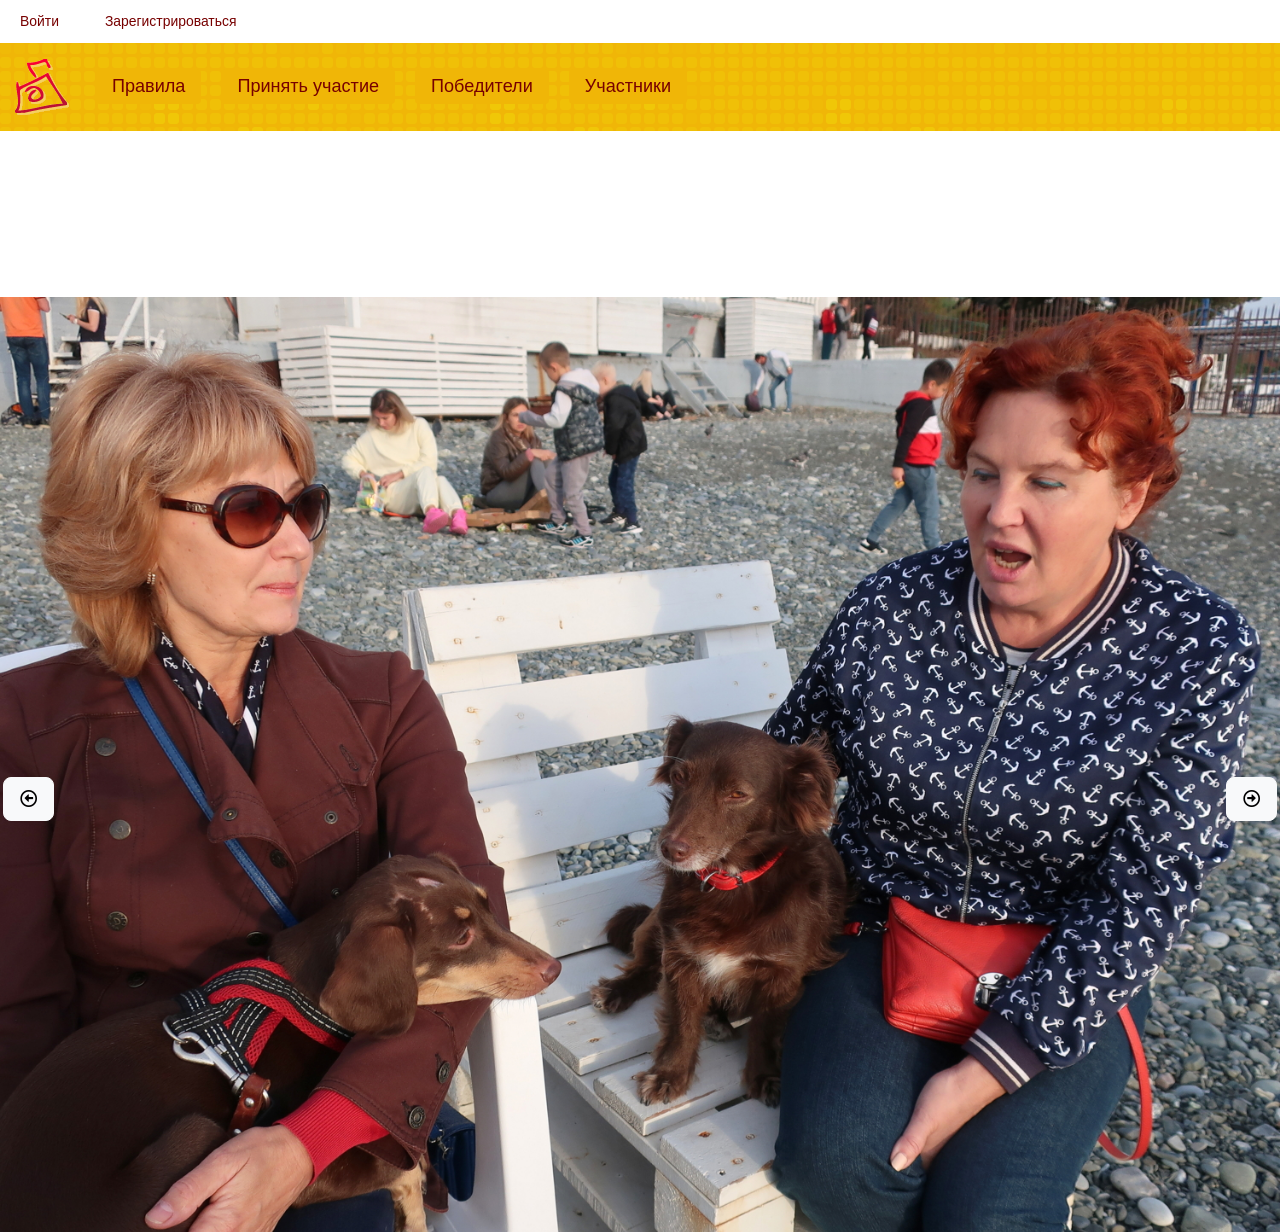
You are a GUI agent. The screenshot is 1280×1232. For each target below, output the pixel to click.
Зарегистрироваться (171, 21)
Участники (636, 84)
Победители (490, 84)
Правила (156, 84)
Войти (39, 21)
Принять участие (316, 84)
